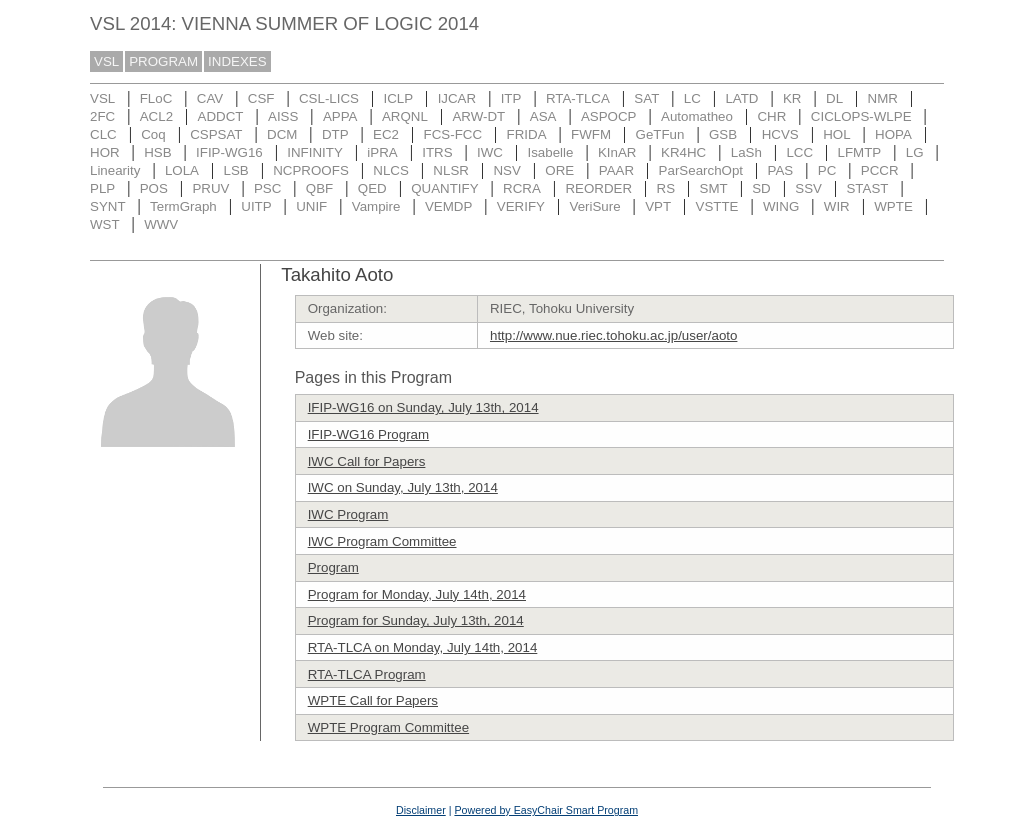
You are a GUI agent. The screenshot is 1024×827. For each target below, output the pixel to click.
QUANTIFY (444, 188)
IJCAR (457, 98)
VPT (658, 206)
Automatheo (697, 116)
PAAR (616, 170)
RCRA (522, 188)
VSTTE (717, 206)
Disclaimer (421, 810)
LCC (799, 152)
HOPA (893, 134)
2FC (102, 116)
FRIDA (527, 134)
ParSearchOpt (701, 170)
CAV (210, 98)
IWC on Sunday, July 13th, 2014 (403, 487)
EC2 (386, 134)
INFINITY (315, 152)
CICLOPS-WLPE (861, 116)
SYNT (108, 206)
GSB (723, 134)
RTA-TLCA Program (367, 674)
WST (105, 224)
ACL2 (156, 116)
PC (827, 170)
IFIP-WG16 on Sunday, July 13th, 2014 (423, 407)
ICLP (398, 98)
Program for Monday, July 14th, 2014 (417, 594)
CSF (261, 98)
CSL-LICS (329, 98)
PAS (781, 170)
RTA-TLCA (578, 98)
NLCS (391, 170)
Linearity (115, 170)
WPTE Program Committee (388, 727)
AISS (283, 116)
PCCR (880, 170)
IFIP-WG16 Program (368, 434)
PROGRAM (163, 61)
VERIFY (521, 206)
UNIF (311, 206)
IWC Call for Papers (367, 461)
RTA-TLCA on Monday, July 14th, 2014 (423, 647)
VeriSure (594, 206)
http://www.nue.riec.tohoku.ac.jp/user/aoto (613, 335)
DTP (335, 134)
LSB (236, 170)
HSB (157, 152)
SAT (646, 98)
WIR (837, 206)
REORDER (598, 188)
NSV (506, 170)
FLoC (156, 98)
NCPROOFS (311, 170)
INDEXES (237, 61)
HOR (105, 152)
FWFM (591, 134)
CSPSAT (216, 134)
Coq (153, 134)
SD (761, 188)
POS (154, 188)
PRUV (210, 188)
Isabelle (551, 152)
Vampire (376, 206)
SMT (714, 188)
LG (915, 152)
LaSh (746, 152)
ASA (543, 116)
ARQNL (405, 116)
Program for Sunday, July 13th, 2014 (416, 620)
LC (692, 98)
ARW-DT (478, 116)
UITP (256, 206)
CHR (771, 116)
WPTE (893, 206)
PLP (102, 188)
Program (333, 567)
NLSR (451, 170)
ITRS (437, 152)
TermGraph (183, 206)
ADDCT (221, 116)
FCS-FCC (453, 134)
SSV (808, 188)
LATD (741, 98)
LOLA (182, 170)
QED (372, 188)
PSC (267, 188)
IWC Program (348, 514)
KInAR (617, 152)
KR (792, 98)
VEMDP (448, 206)
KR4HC (683, 152)
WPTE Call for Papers (373, 700)
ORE (559, 170)
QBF (319, 188)
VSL (106, 61)
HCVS (780, 134)
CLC (103, 134)
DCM (282, 134)
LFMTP (860, 152)
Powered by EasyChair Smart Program (546, 810)
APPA (340, 116)
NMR (883, 98)
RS (666, 188)
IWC (490, 152)
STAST (867, 188)
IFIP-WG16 (229, 152)
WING (781, 206)
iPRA (382, 152)
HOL (836, 134)
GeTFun (660, 134)
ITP (511, 98)
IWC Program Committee (382, 541)
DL (834, 98)
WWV (161, 224)
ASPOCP (609, 116)
